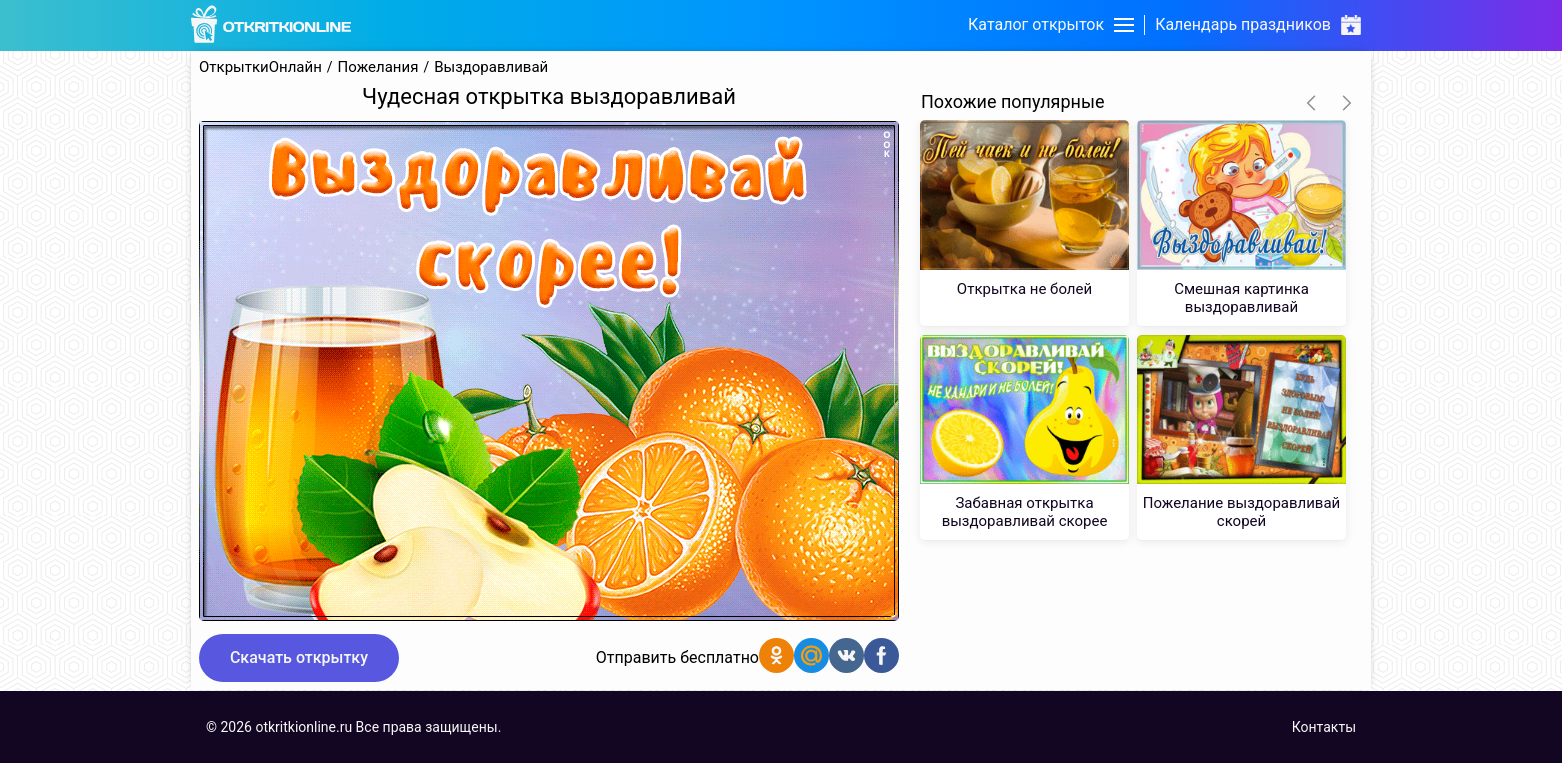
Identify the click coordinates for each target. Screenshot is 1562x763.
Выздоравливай (491, 67)
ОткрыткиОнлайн (260, 67)
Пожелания (378, 67)
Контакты (1324, 727)
